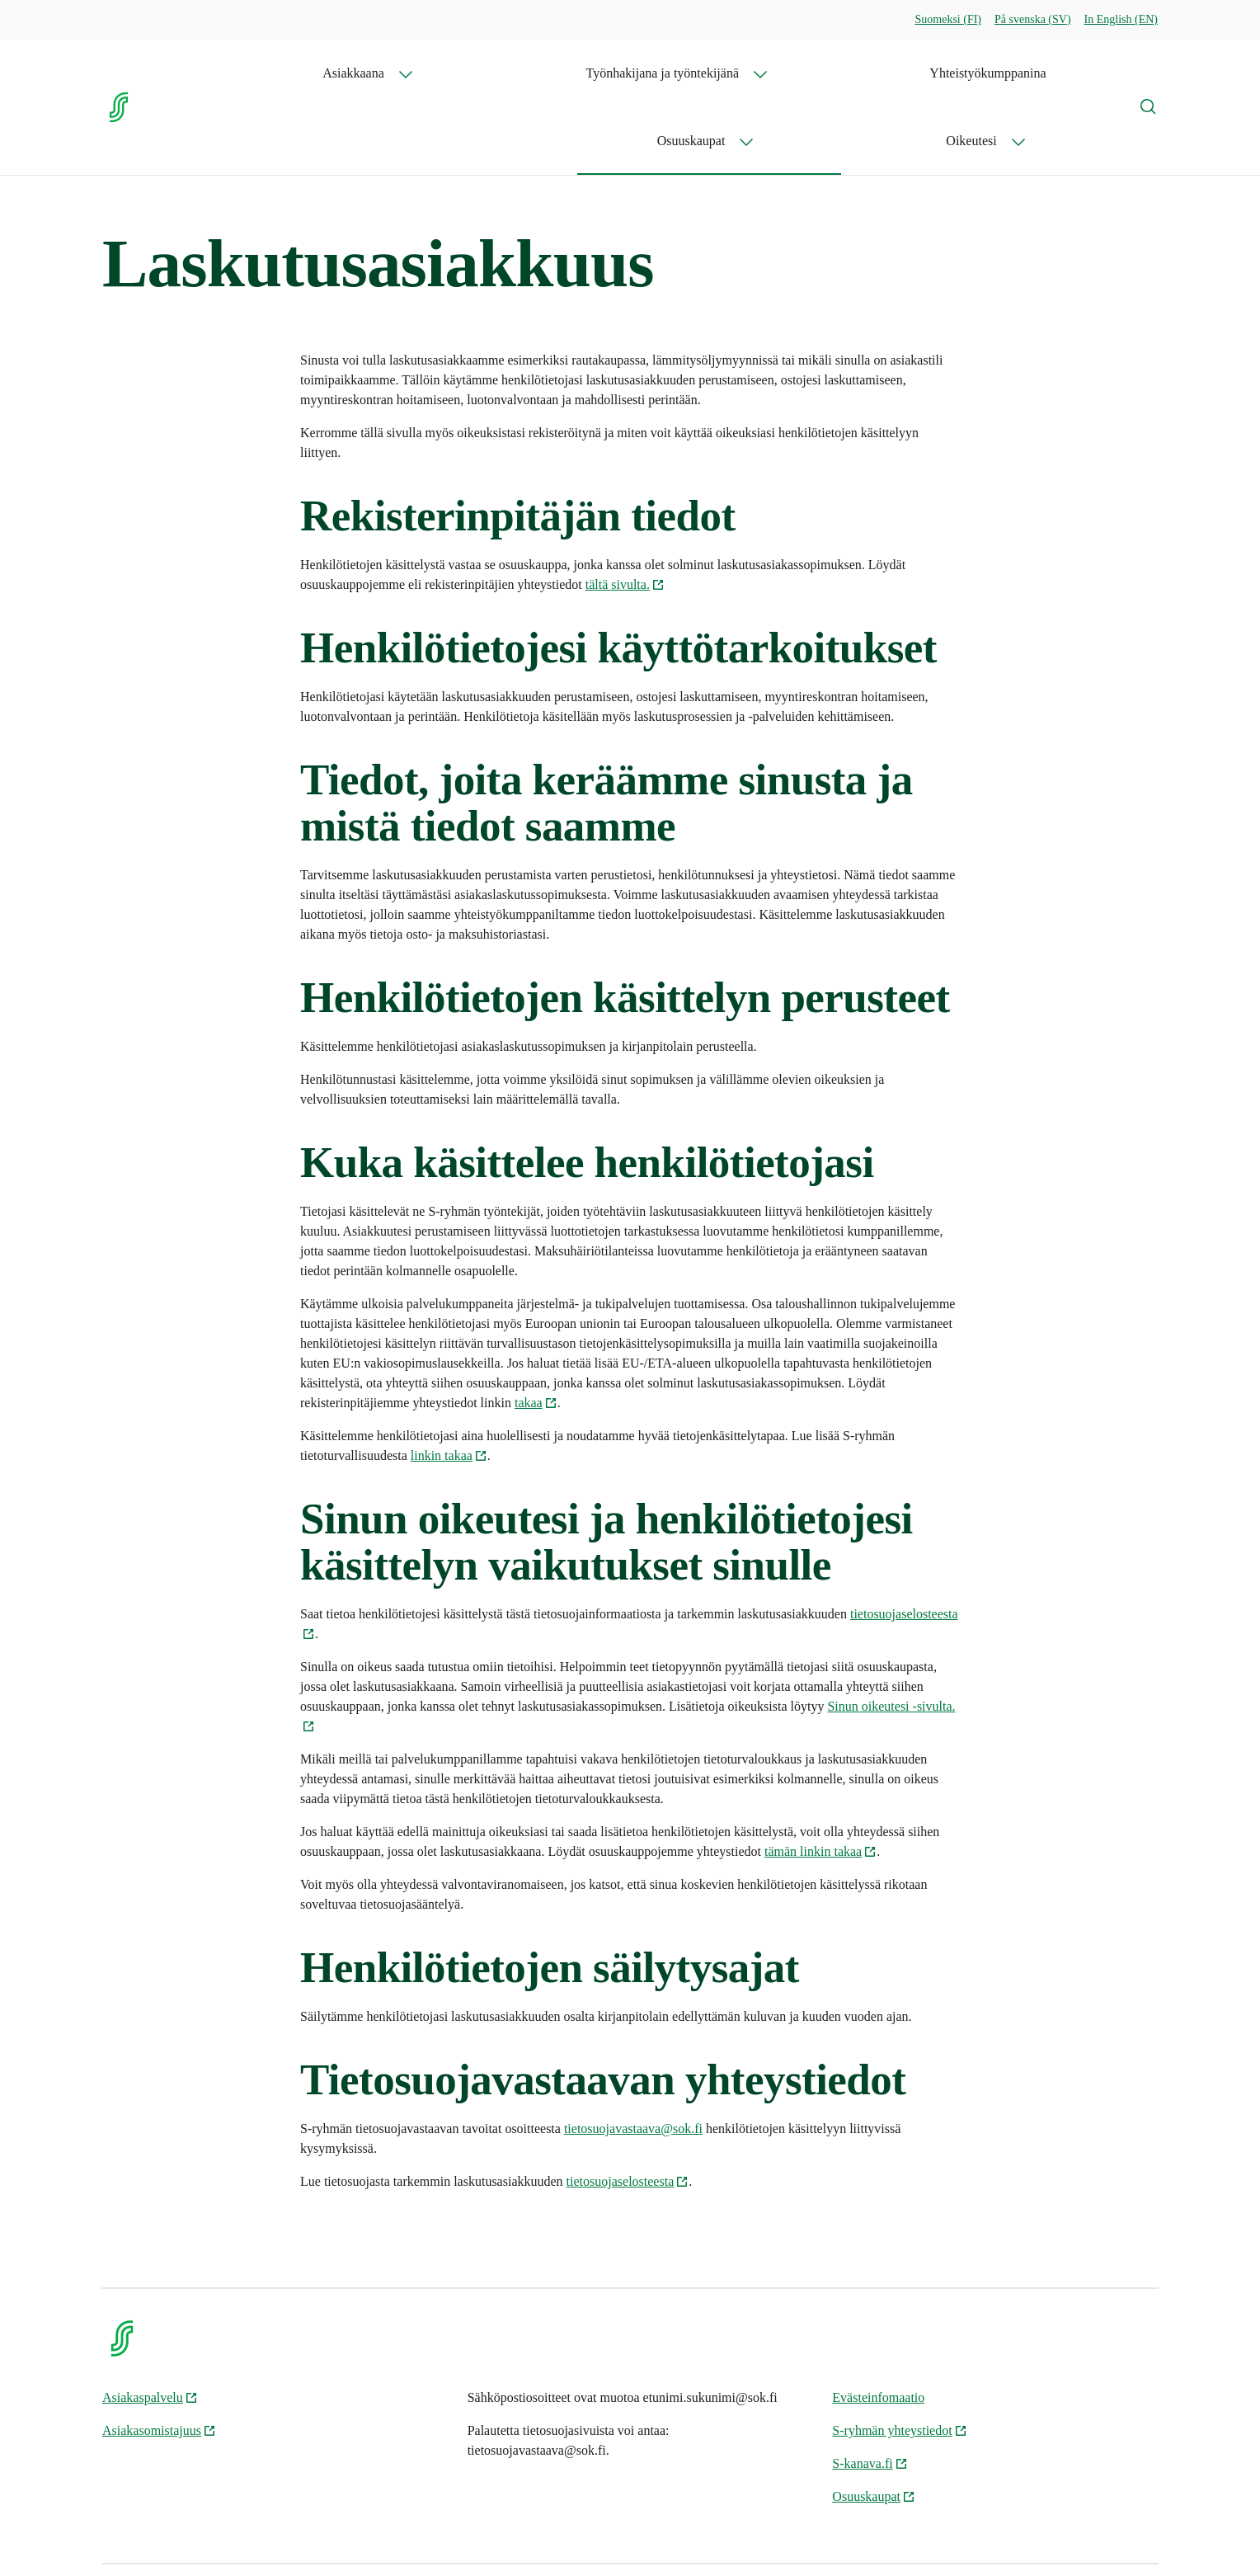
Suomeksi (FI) (948, 19)
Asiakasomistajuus (159, 2363)
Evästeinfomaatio (878, 2330)
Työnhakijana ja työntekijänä (647, 73)
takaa (536, 1335)
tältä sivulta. (625, 517)
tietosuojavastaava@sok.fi (633, 2061)
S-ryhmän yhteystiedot (899, 2363)
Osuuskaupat (948, 73)
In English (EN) (1121, 19)
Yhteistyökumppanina (836, 73)
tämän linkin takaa (820, 1784)
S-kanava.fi (869, 2396)
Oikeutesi (1060, 73)
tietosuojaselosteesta (628, 2114)
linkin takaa (449, 1388)
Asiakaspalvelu (150, 2330)
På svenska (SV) (1032, 19)
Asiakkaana (489, 73)
